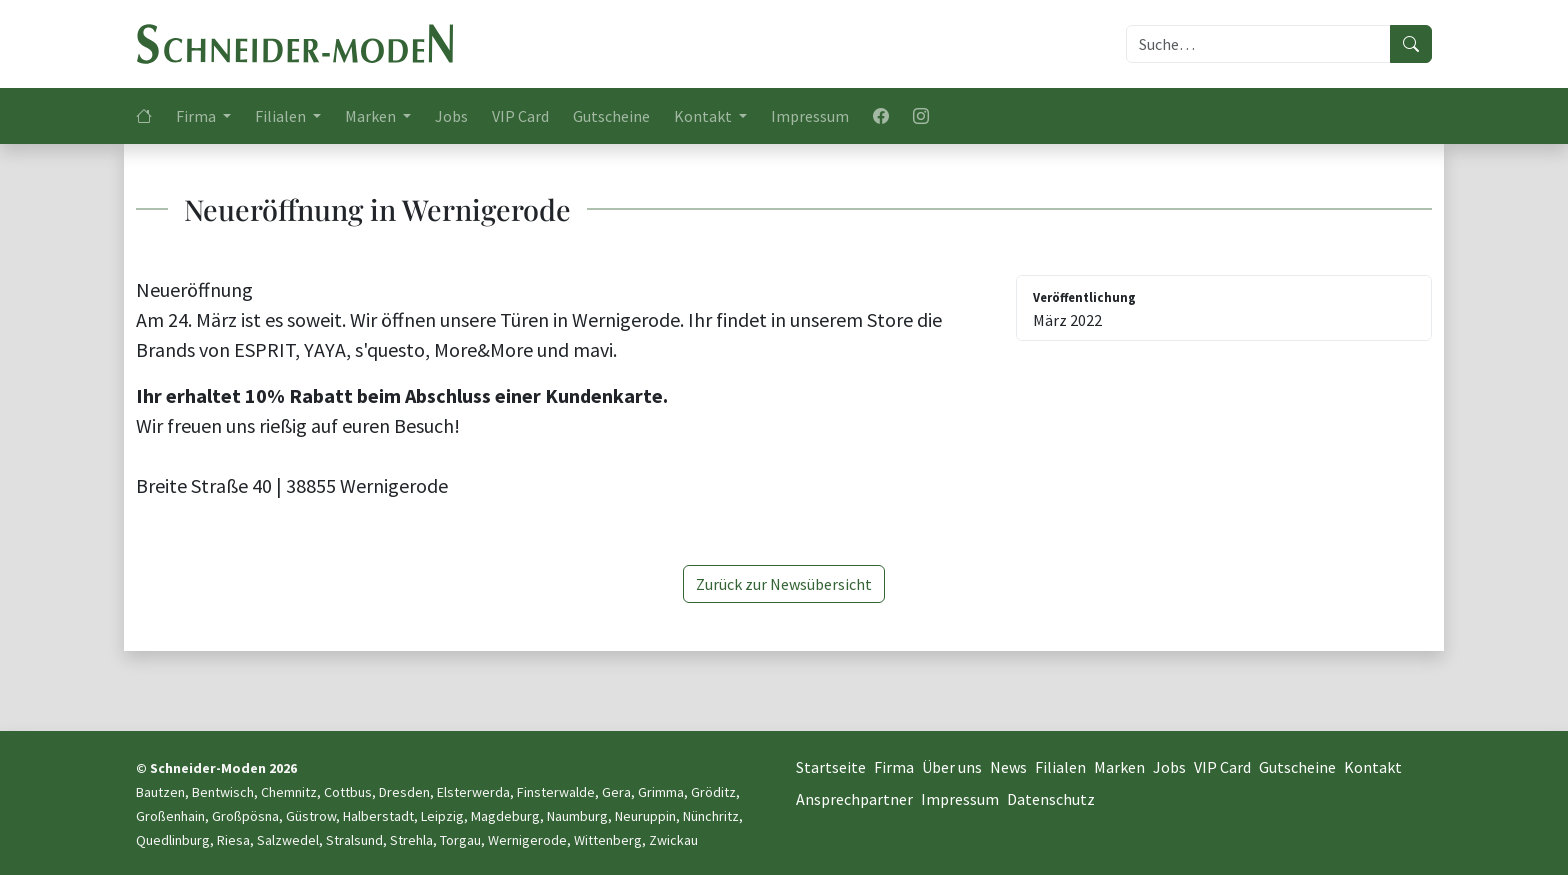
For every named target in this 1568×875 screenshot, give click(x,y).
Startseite (831, 767)
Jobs (451, 116)
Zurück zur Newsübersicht (784, 584)
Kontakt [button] (704, 116)
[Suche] (1258, 44)
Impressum (810, 116)
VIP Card (520, 116)
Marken (1119, 767)
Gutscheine (611, 116)
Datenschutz (1051, 799)
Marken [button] (372, 116)
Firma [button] (197, 116)
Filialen (1060, 767)
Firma (894, 767)
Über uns (952, 767)
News (1008, 767)
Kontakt (1373, 767)
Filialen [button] (282, 116)
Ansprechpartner (854, 799)
